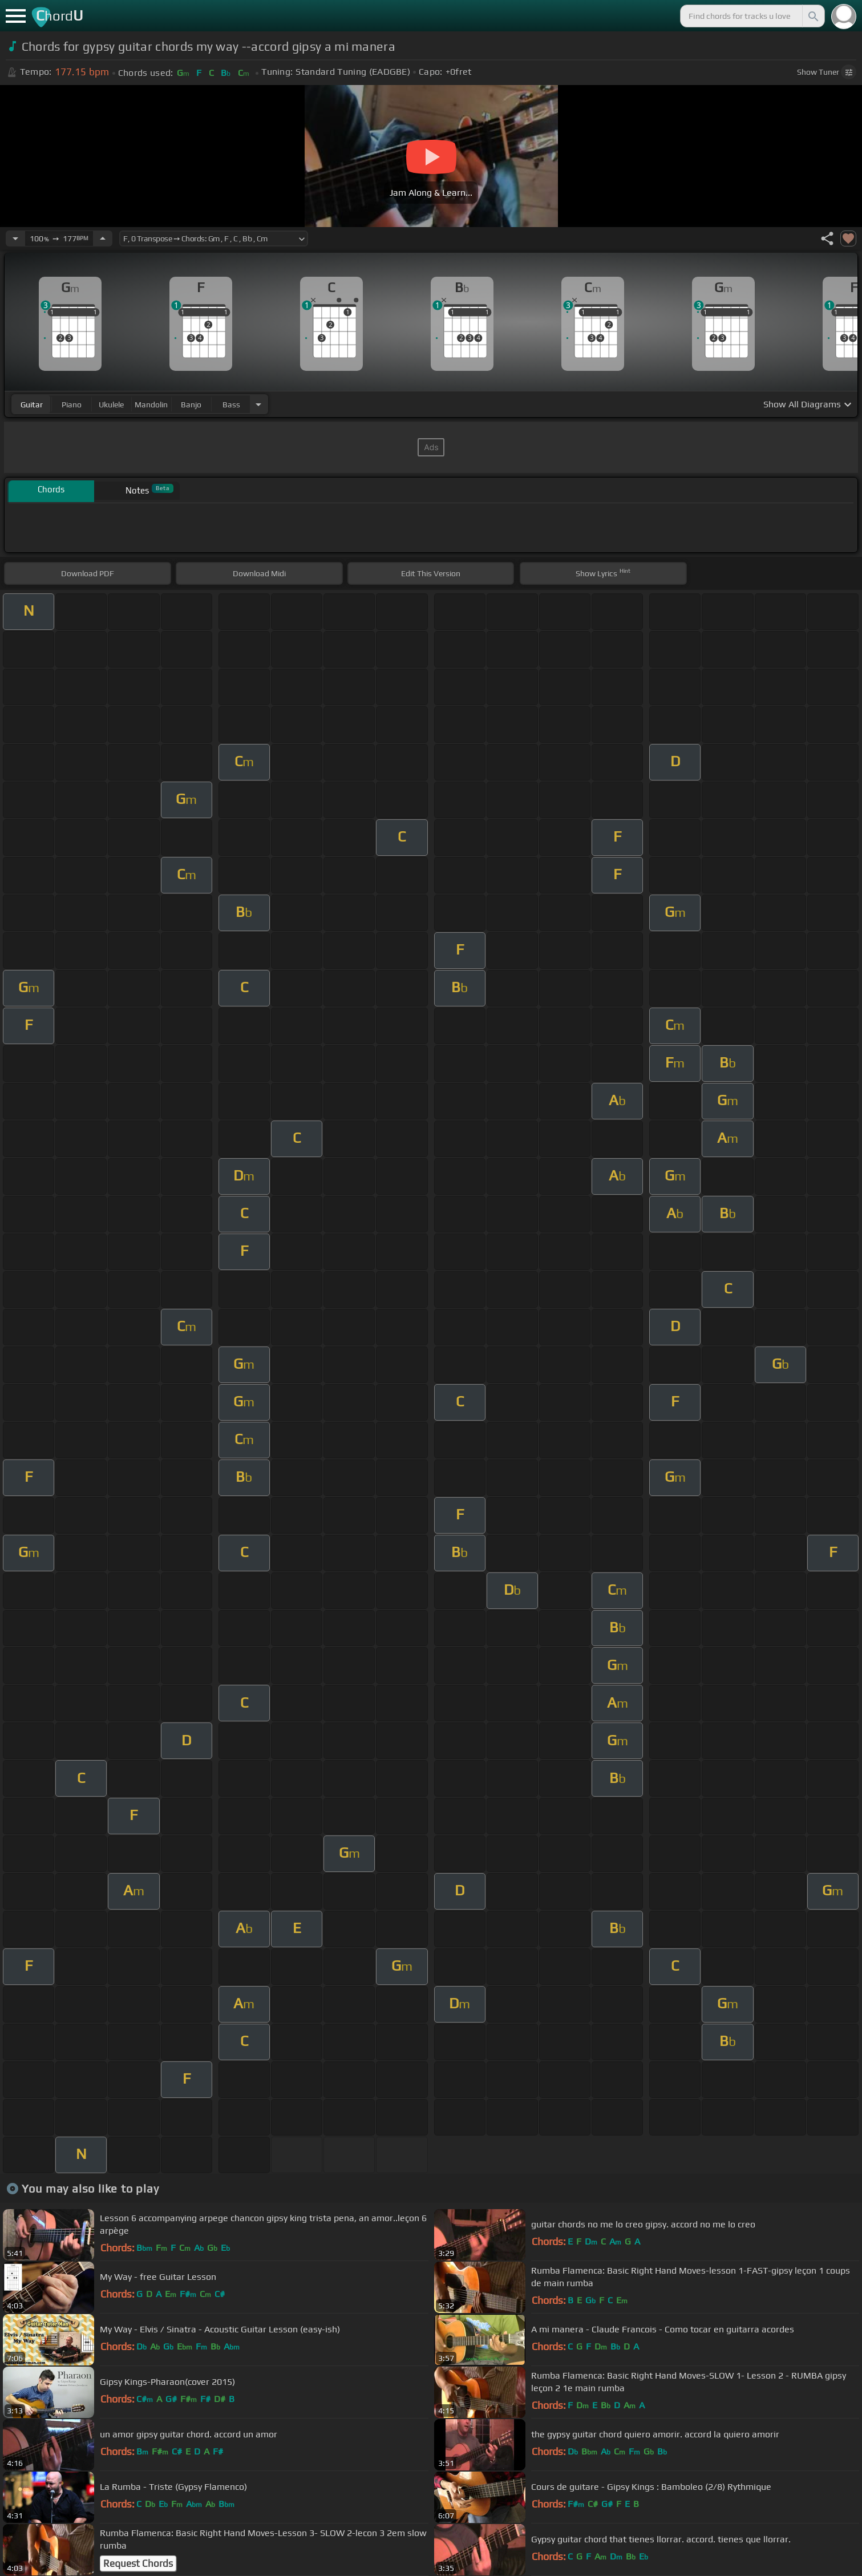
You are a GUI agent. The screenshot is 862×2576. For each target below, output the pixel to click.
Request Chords (138, 2563)
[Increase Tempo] (102, 238)
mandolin (151, 404)
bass (231, 404)
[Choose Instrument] (258, 404)
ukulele (111, 404)
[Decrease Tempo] (15, 238)
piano (72, 404)
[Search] (812, 16)
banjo (191, 404)
